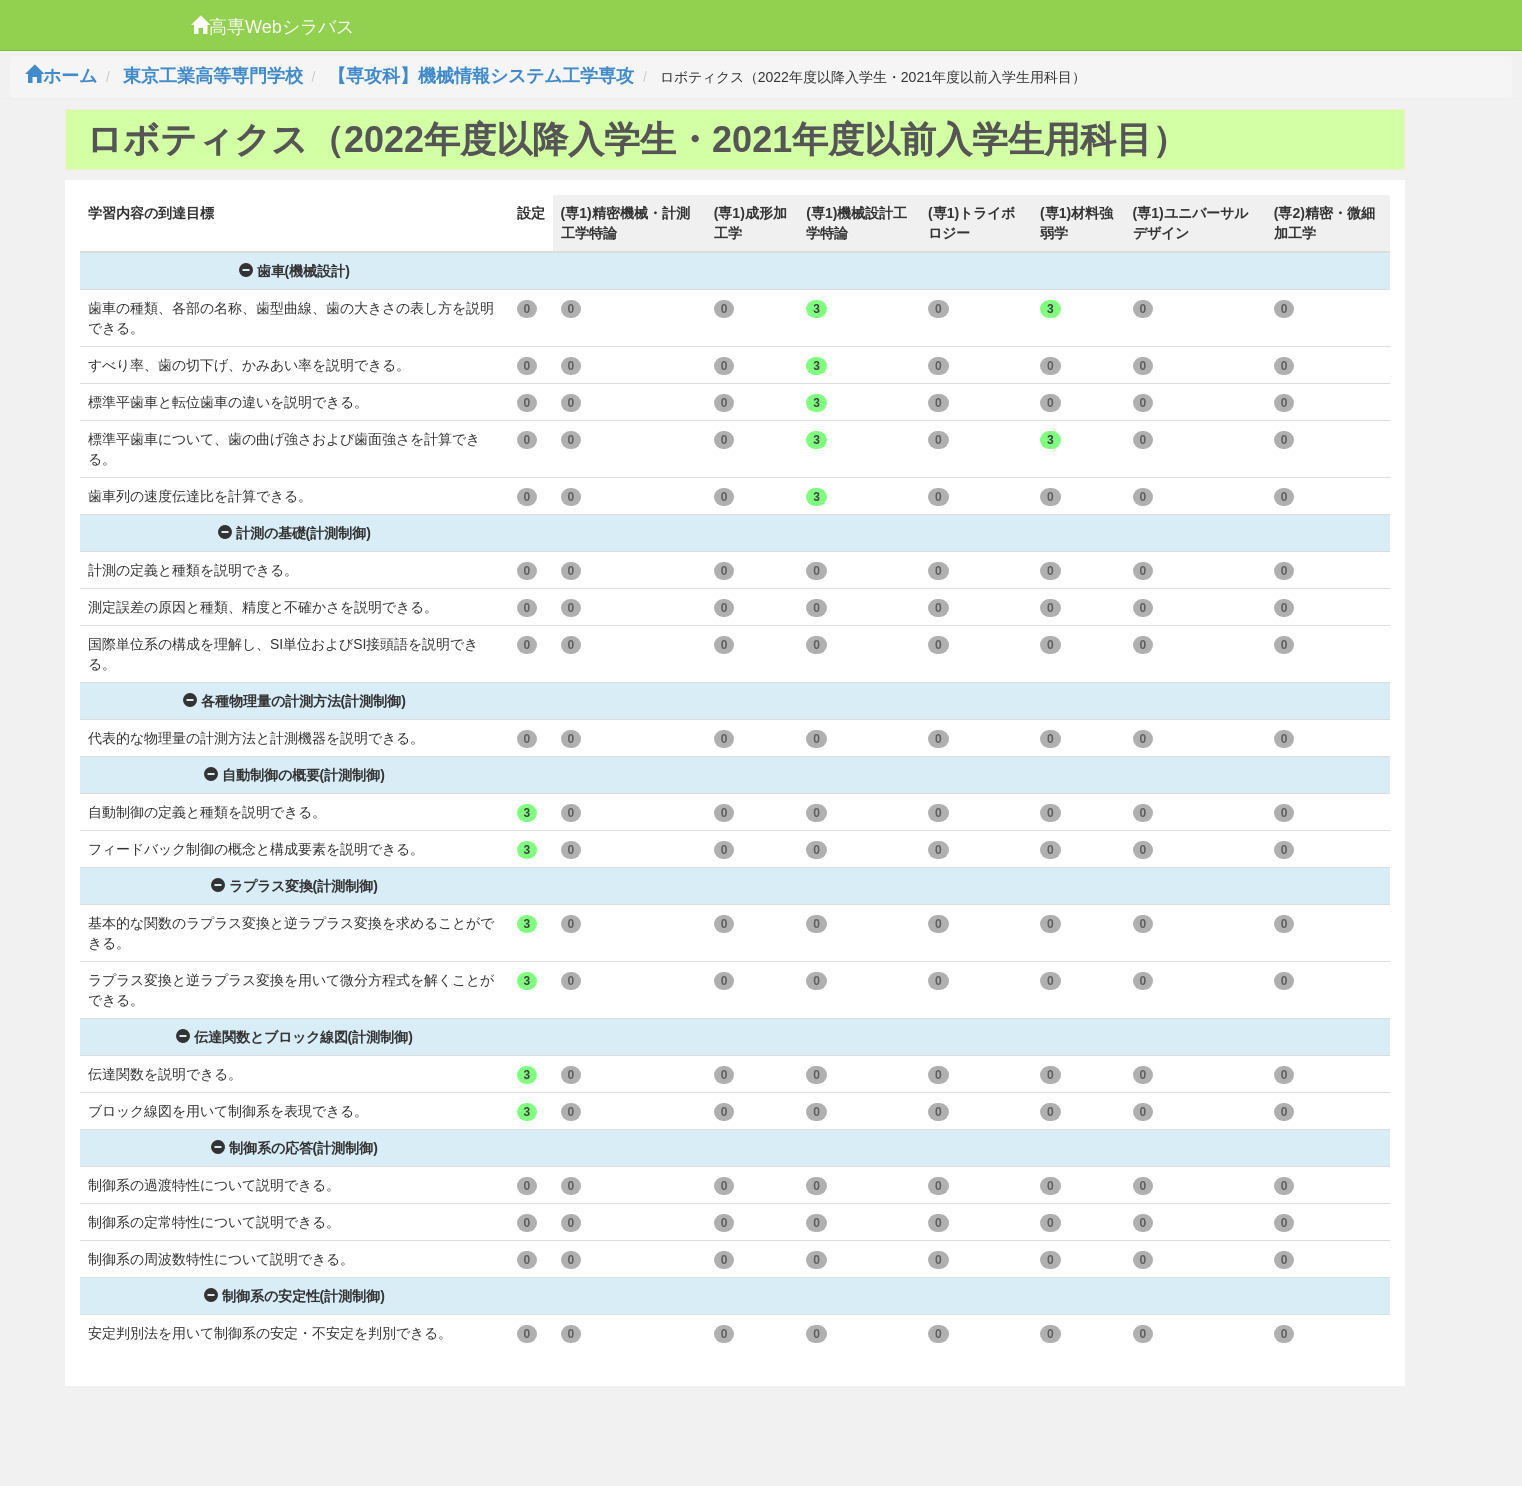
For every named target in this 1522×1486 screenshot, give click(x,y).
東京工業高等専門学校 (213, 76)
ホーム (61, 76)
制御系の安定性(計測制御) (294, 1296)
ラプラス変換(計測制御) (294, 886)
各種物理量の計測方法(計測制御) (294, 701)
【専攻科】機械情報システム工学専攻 (481, 76)
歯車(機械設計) (294, 271)
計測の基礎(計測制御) (294, 533)
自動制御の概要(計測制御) (294, 775)
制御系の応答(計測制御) (294, 1148)
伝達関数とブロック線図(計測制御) (294, 1037)
